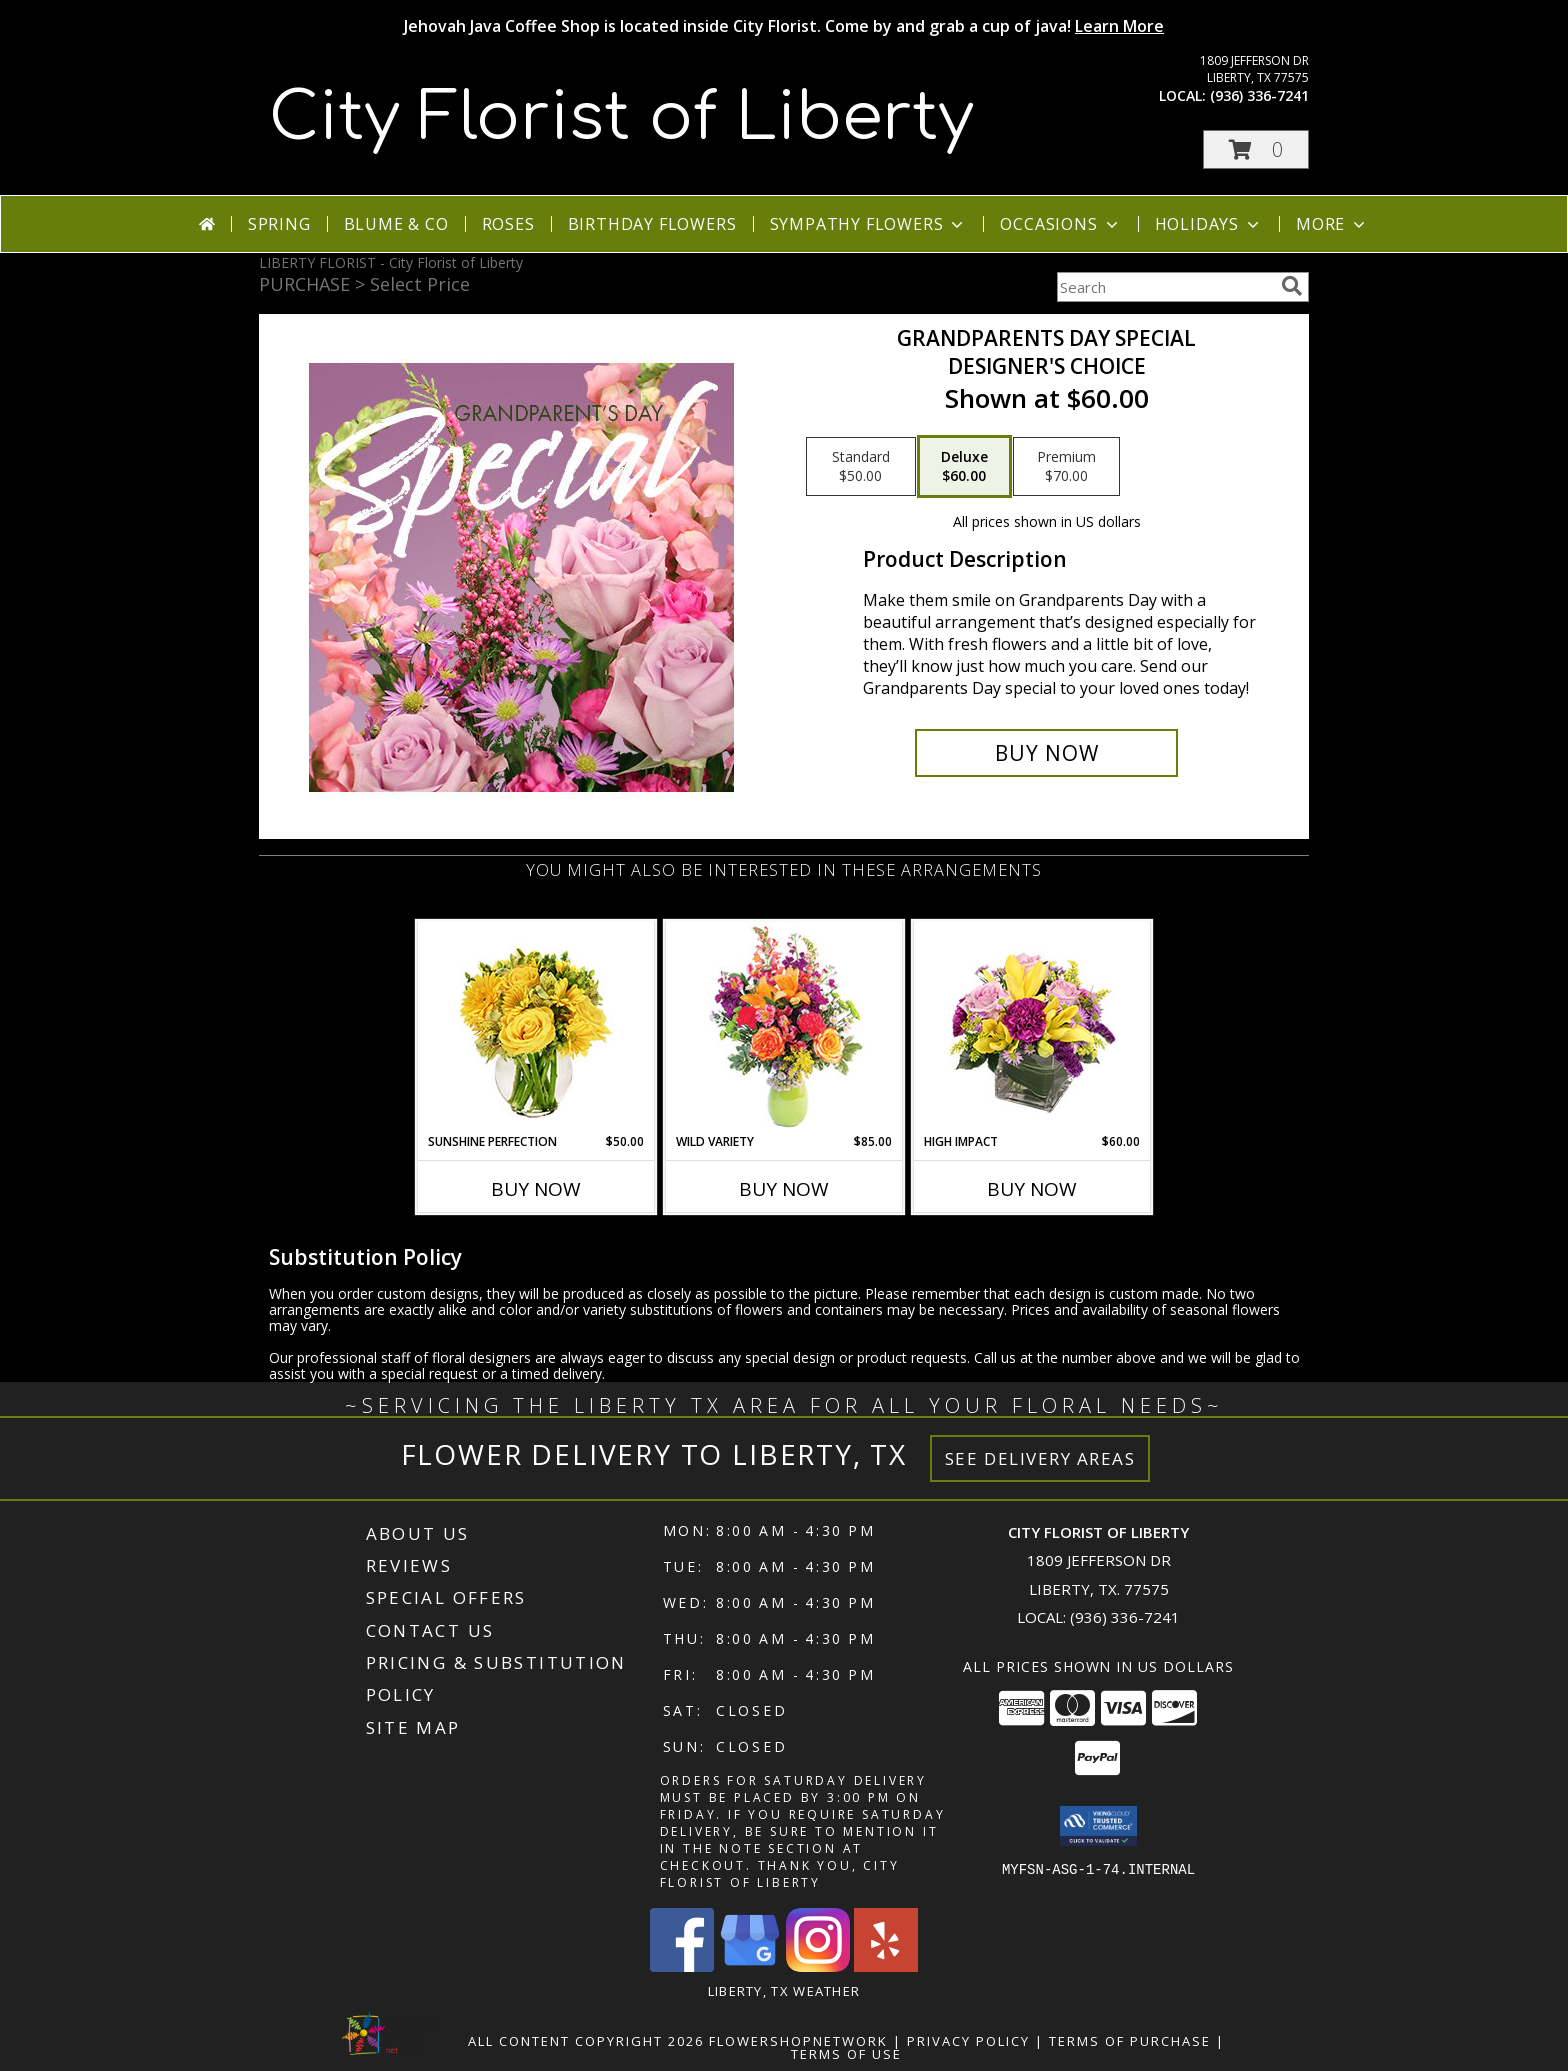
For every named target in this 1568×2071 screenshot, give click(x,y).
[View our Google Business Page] (750, 1966)
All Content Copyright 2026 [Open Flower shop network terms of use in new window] (586, 2041)
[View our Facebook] (682, 1966)
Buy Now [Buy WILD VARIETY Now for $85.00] (784, 1189)
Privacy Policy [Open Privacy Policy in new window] (968, 2041)
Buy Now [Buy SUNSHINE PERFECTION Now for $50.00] (536, 1189)
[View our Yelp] (886, 1966)
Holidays (1209, 224)
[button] (1256, 149)
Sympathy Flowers (869, 224)
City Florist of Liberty (621, 118)
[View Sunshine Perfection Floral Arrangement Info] (536, 1027)
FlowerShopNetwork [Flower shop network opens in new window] (798, 2041)
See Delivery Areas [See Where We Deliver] (1040, 1458)
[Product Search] (1165, 287)
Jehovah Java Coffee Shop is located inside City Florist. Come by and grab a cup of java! (784, 26)
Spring (279, 224)
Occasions (1060, 224)
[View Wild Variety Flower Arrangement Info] (784, 1027)
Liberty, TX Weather (784, 1991)
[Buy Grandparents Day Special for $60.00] (1046, 753)
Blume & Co (396, 224)
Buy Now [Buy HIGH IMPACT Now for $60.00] (1032, 1189)
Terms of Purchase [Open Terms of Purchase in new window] (1130, 2041)
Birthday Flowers (652, 224)
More (1332, 224)
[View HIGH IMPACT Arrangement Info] (1032, 1027)
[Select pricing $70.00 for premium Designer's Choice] (1066, 467)
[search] (1292, 286)
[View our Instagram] (818, 1966)
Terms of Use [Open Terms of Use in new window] (846, 2054)
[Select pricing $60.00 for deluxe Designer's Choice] (964, 467)
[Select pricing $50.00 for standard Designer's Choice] (861, 467)
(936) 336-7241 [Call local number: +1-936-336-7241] (1259, 95)
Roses (508, 224)
